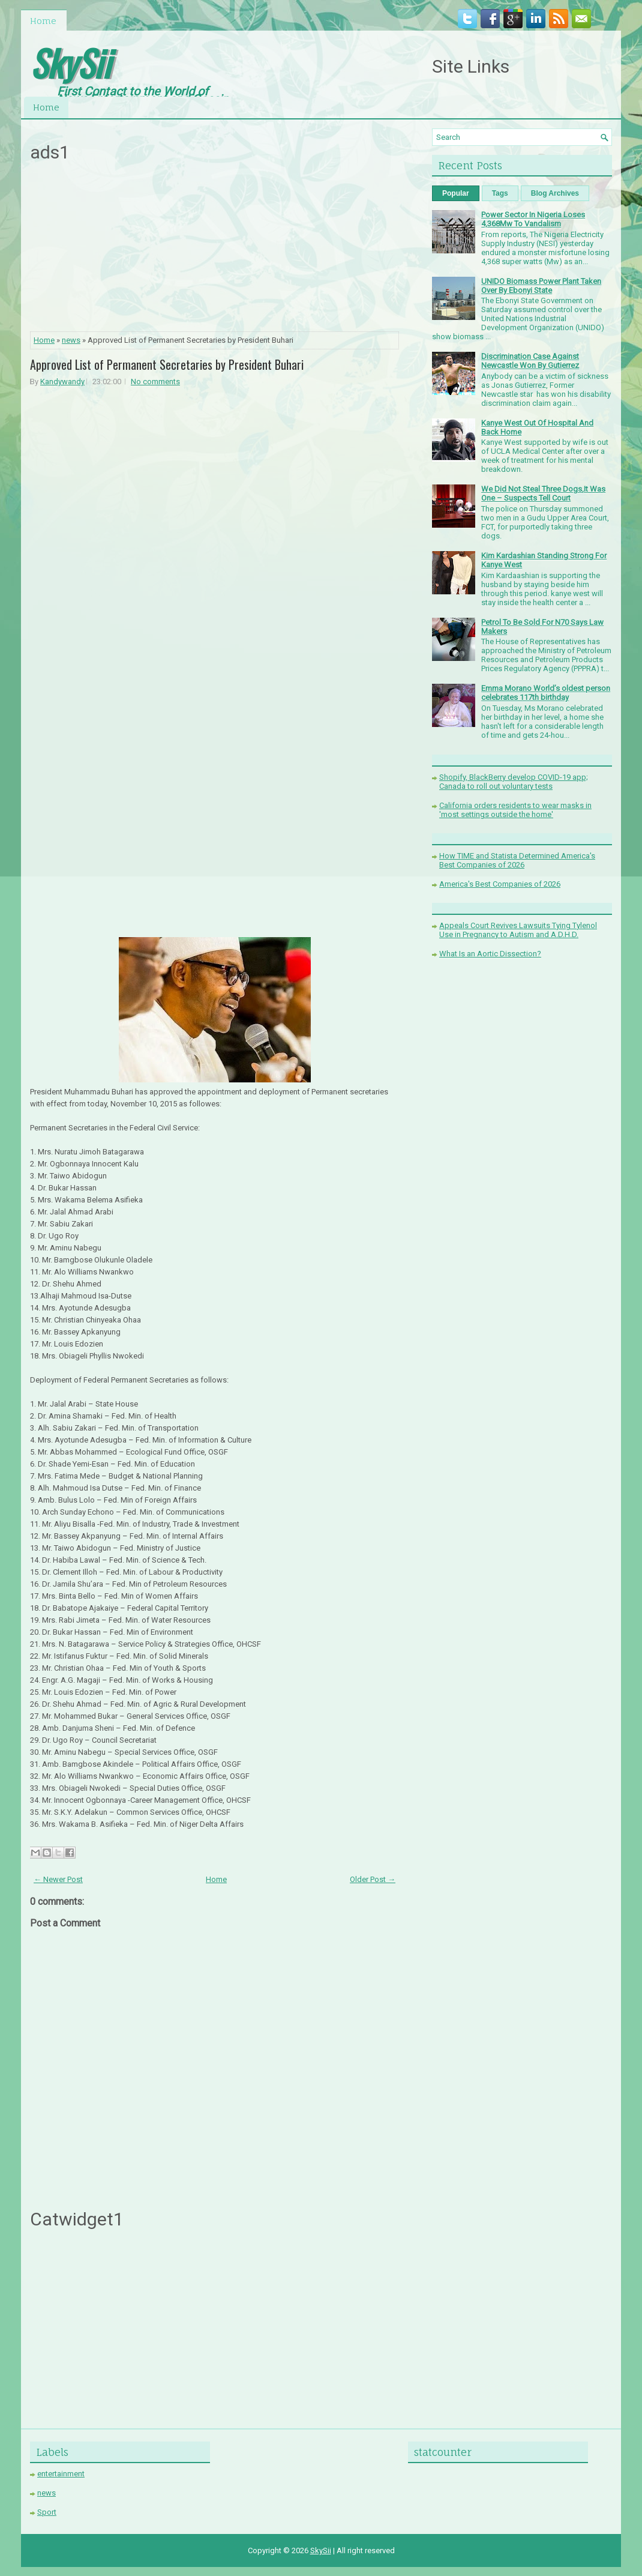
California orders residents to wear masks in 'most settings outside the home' (515, 810)
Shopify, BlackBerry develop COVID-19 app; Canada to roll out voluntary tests (513, 782)
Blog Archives (555, 193)
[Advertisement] (215, 250)
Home (43, 21)
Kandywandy (62, 381)
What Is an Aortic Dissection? (490, 953)
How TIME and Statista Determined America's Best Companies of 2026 (517, 860)
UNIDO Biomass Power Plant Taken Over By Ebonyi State (541, 286)
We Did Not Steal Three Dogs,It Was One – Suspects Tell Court (543, 493)
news (71, 340)
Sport (46, 2512)
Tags (500, 193)
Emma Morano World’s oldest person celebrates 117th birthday (545, 693)
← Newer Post (58, 1879)
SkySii (70, 62)
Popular (455, 193)
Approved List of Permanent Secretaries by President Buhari (167, 364)
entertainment (61, 2473)
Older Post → (372, 1879)
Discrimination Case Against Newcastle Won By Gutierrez (530, 361)
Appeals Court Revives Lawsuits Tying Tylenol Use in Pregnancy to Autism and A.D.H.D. (518, 930)
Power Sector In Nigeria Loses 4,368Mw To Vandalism (533, 219)
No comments (155, 381)
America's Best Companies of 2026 (499, 883)
